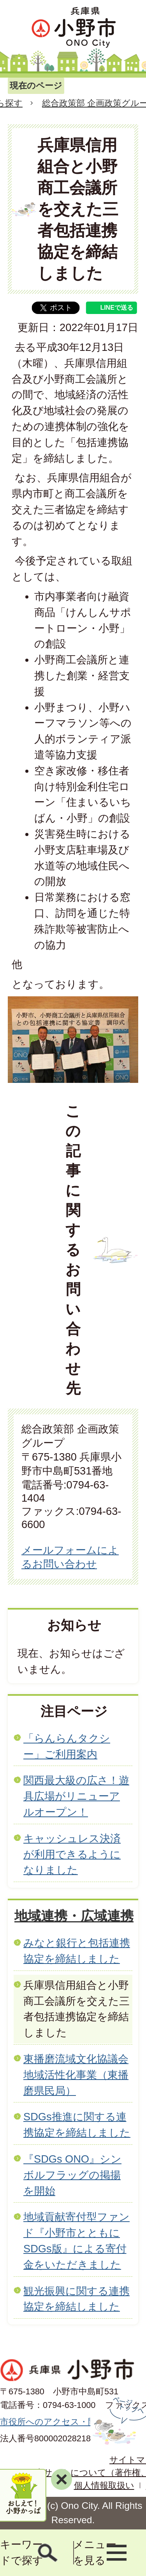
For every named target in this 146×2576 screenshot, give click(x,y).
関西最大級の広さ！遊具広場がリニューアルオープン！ (76, 1796)
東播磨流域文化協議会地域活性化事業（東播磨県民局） (75, 2075)
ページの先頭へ (118, 2421)
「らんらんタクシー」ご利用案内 (66, 1746)
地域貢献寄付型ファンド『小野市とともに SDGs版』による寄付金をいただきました (76, 2240)
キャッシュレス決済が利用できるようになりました (72, 1854)
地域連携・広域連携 (74, 1915)
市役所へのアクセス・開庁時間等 (65, 2422)
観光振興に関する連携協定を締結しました (76, 2299)
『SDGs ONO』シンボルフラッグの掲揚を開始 (72, 2175)
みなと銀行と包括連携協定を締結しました (76, 1951)
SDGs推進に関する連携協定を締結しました (76, 2125)
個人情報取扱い (104, 2485)
